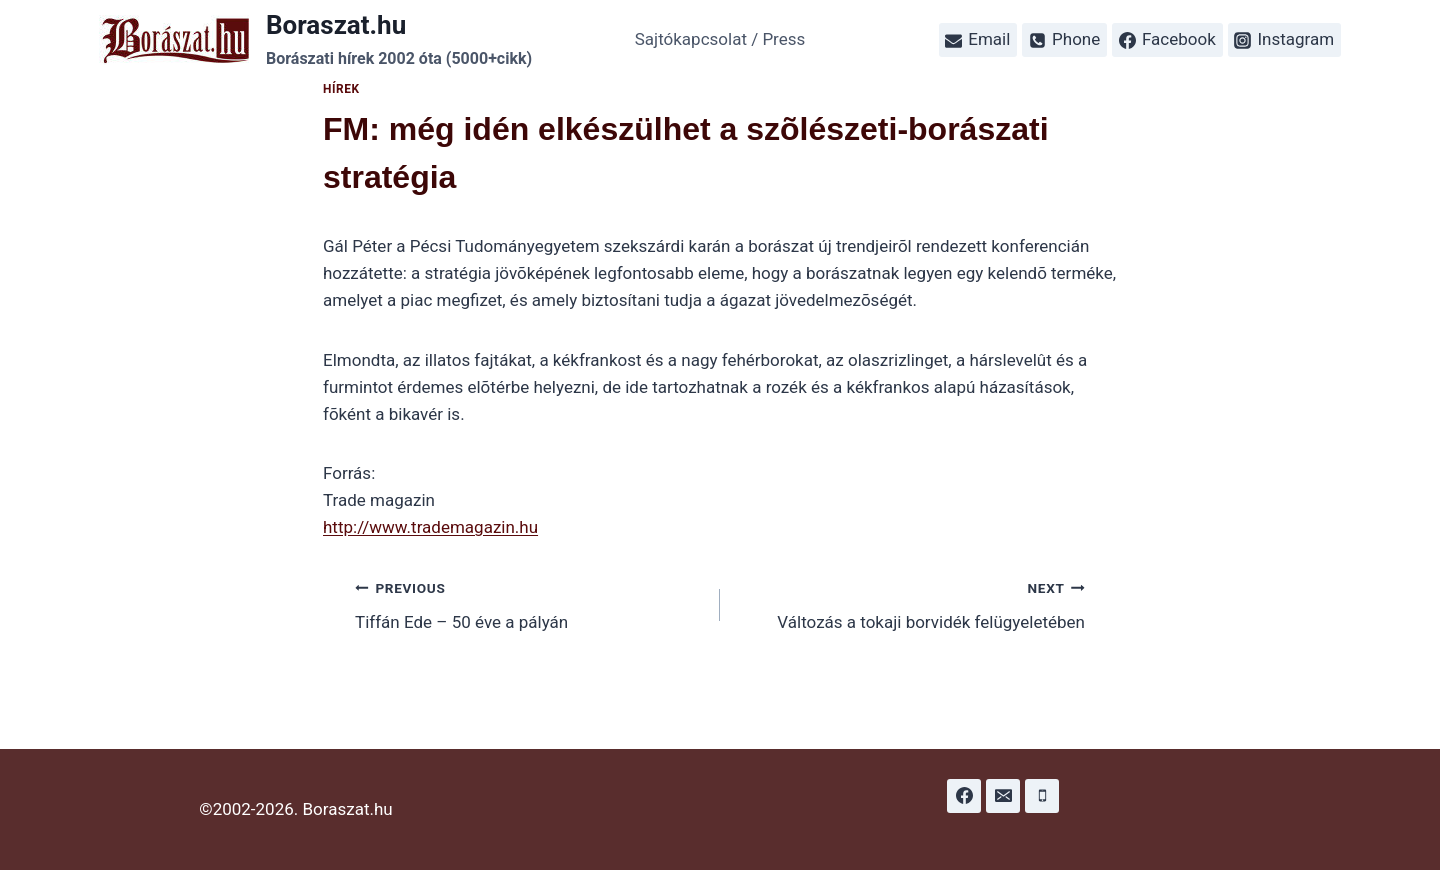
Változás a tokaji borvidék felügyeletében (911, 603)
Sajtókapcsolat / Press (720, 39)
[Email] (1003, 796)
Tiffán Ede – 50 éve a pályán (529, 603)
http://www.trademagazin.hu (430, 527)
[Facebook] (964, 796)
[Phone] (1042, 796)
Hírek (341, 89)
